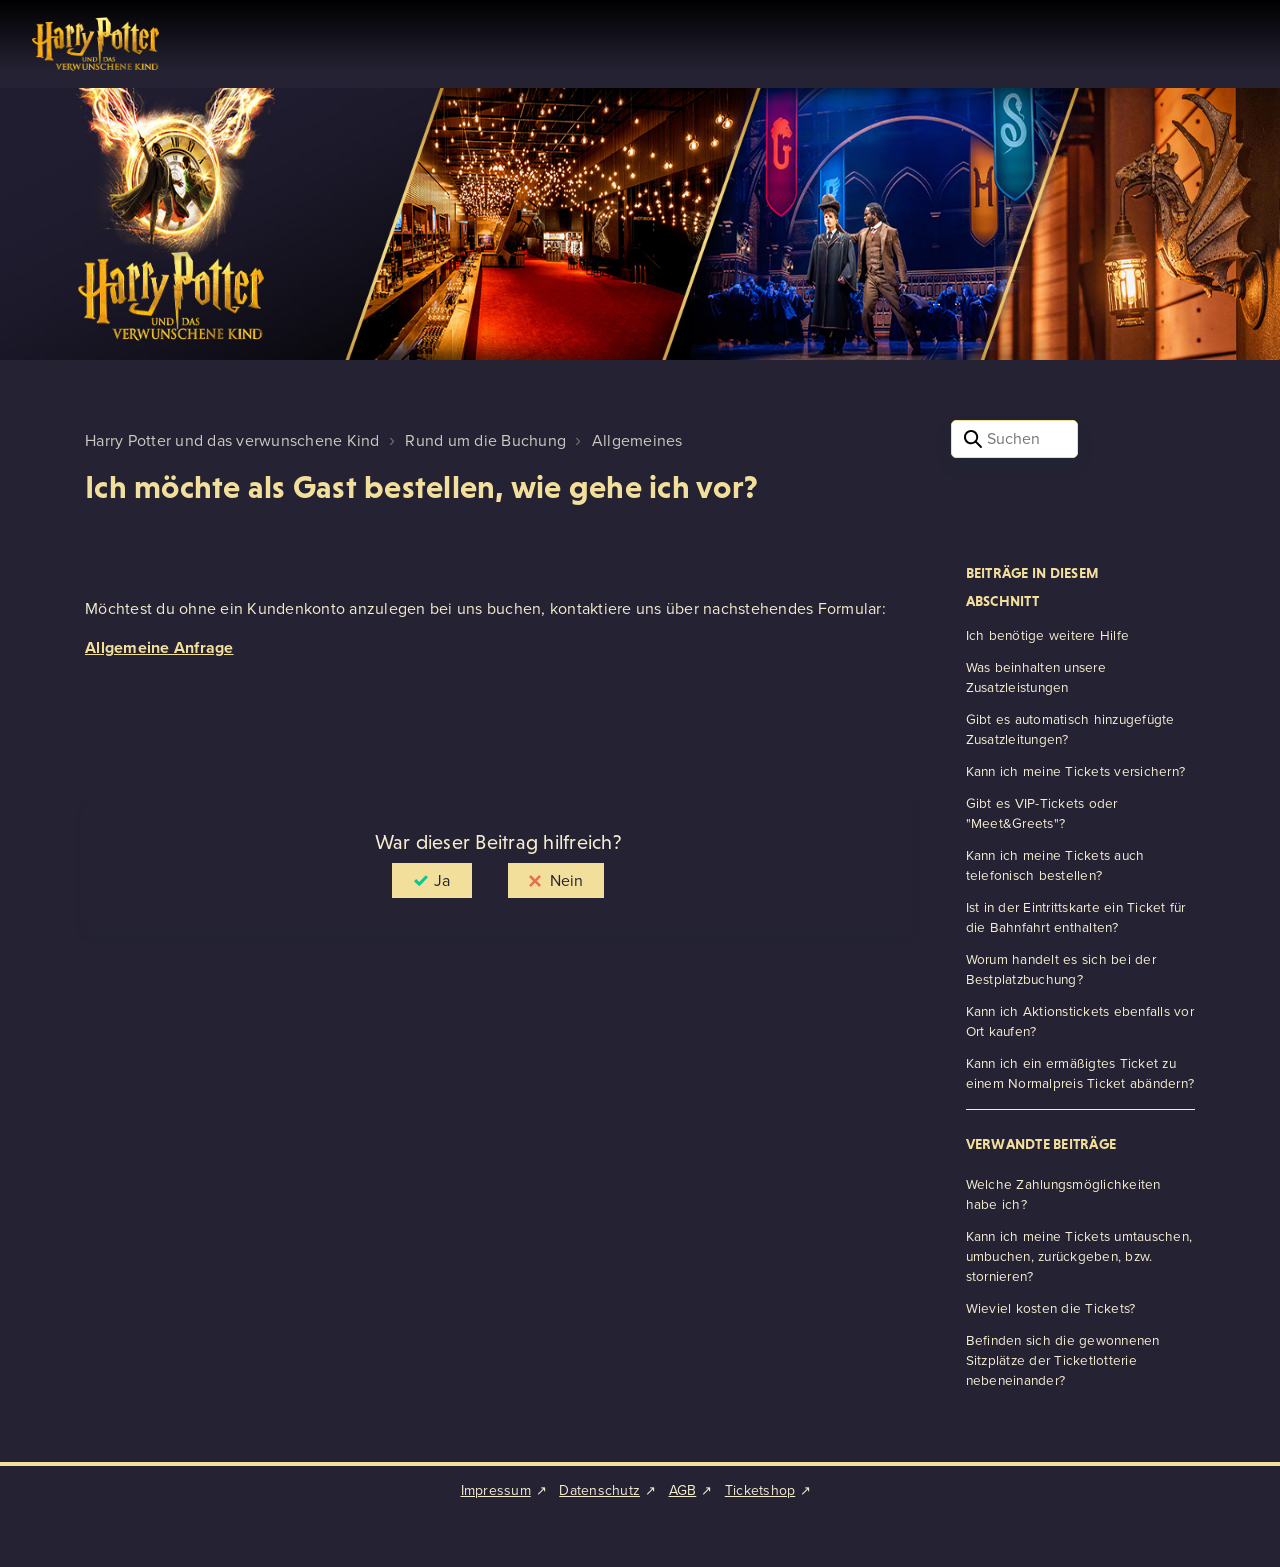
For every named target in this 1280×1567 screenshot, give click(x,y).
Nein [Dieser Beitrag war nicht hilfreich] (566, 880)
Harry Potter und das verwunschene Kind (232, 440)
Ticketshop (760, 1490)
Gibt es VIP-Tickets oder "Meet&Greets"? (1042, 813)
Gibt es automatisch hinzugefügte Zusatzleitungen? (1070, 729)
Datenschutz (599, 1490)
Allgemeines (637, 440)
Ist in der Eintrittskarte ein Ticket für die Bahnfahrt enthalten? (1076, 917)
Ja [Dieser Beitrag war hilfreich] (442, 880)
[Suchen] (1014, 439)
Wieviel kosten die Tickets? (1051, 1308)
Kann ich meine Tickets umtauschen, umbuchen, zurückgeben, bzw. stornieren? (1079, 1256)
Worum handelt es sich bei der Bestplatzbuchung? (1061, 969)
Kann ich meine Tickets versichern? (1076, 771)
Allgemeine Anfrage (159, 647)
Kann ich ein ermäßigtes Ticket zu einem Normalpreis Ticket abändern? (1080, 1073)
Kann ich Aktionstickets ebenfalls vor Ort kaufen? (1080, 1021)
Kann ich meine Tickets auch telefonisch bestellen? (1055, 865)
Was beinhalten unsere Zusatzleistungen (1036, 677)
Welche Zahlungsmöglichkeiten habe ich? (1063, 1194)
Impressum (496, 1490)
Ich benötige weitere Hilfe (1048, 635)
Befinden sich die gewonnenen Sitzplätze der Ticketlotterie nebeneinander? (1063, 1360)
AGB (683, 1490)
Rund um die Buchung (485, 440)
